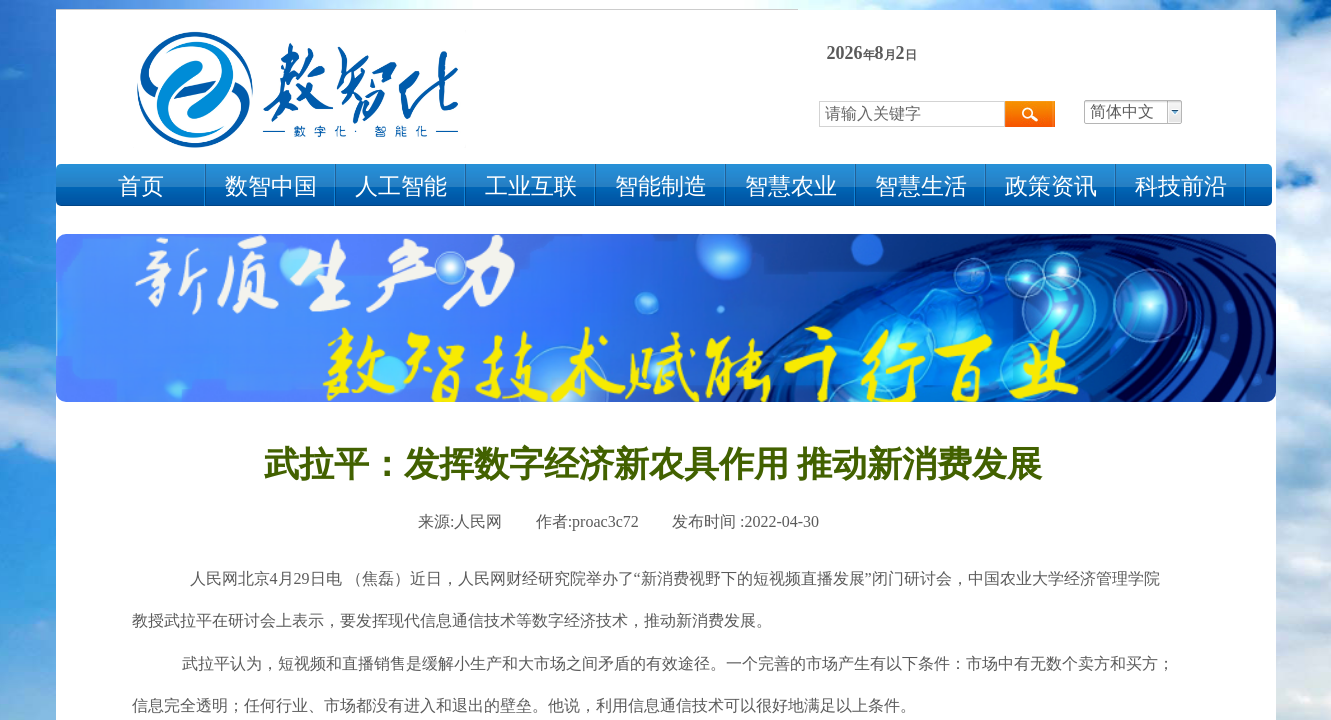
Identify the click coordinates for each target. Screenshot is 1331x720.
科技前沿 (1181, 186)
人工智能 (401, 186)
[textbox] (912, 114)
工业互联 (531, 186)
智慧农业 (791, 186)
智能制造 (661, 186)
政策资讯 (1051, 186)
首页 (141, 186)
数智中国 (271, 186)
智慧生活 (921, 186)
